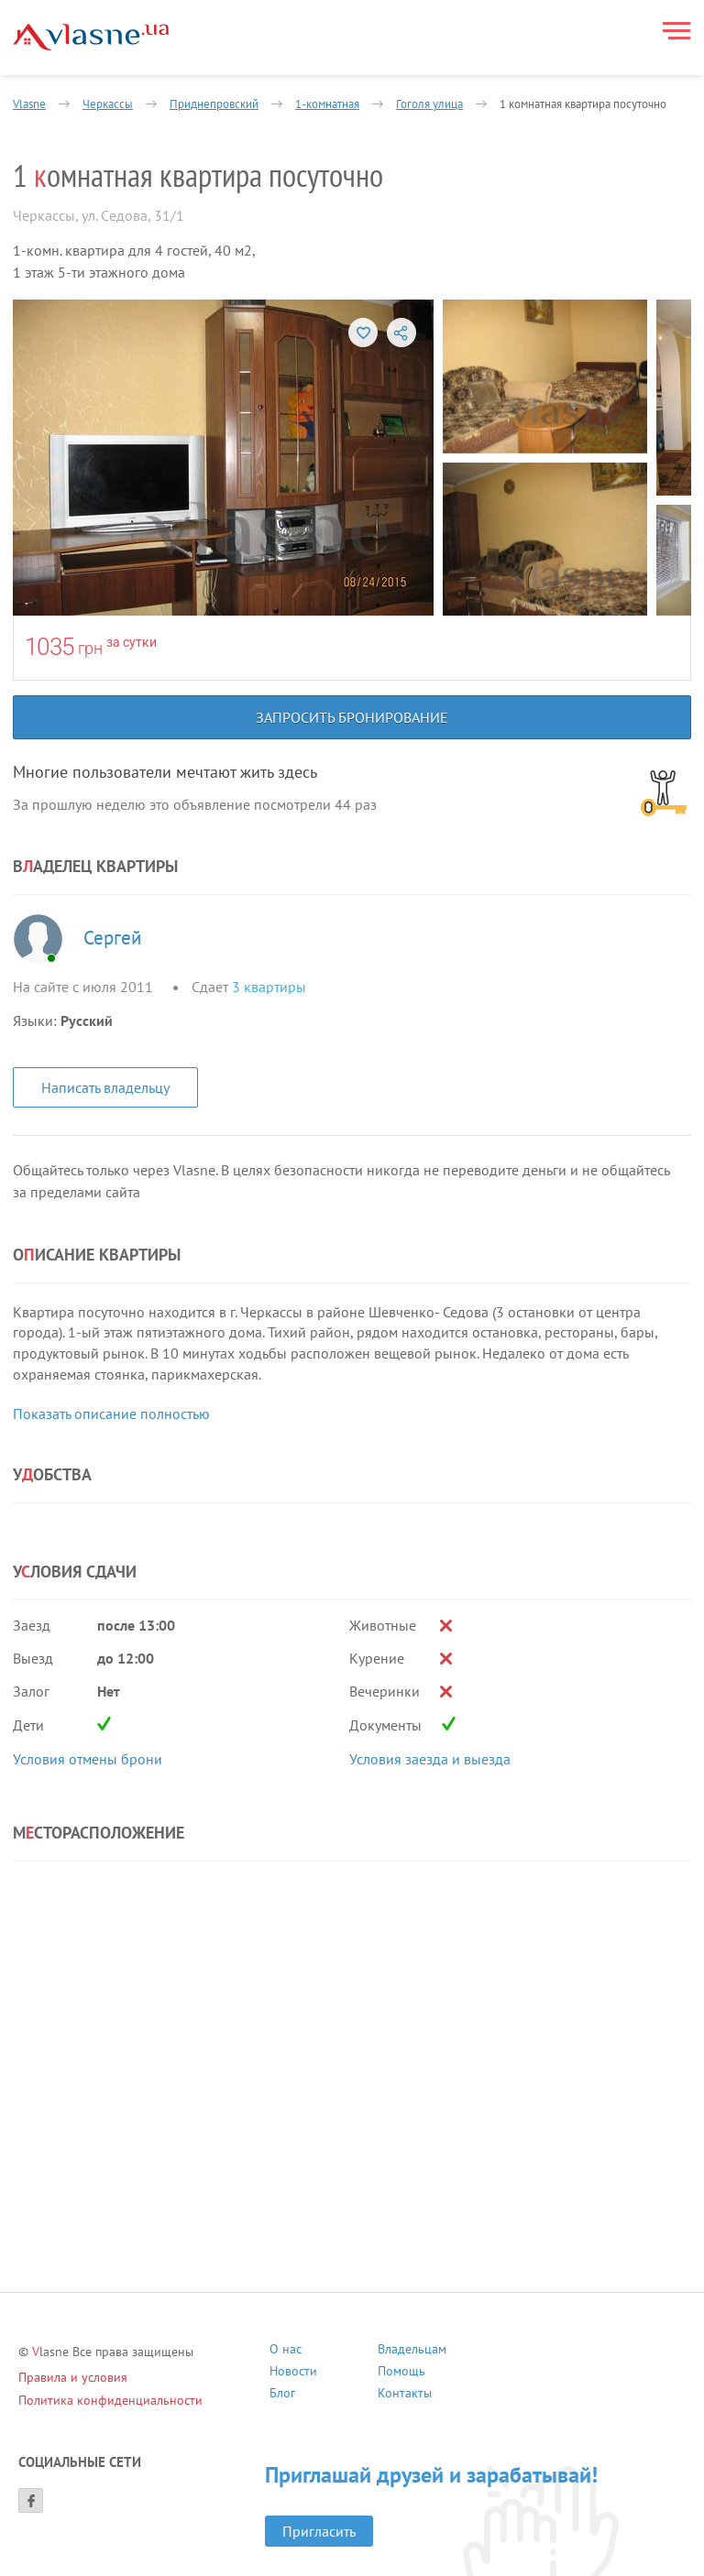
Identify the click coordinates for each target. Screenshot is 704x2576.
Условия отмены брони (87, 1759)
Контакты (405, 2395)
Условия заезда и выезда (430, 1759)
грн (90, 648)
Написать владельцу (105, 1087)
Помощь (401, 2373)
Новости (293, 2373)
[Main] (91, 37)
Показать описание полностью (111, 1413)
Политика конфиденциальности (110, 2400)
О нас (286, 2351)
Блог (282, 2395)
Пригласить (319, 2531)
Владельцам (412, 2351)
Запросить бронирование (352, 717)
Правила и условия (72, 2377)
